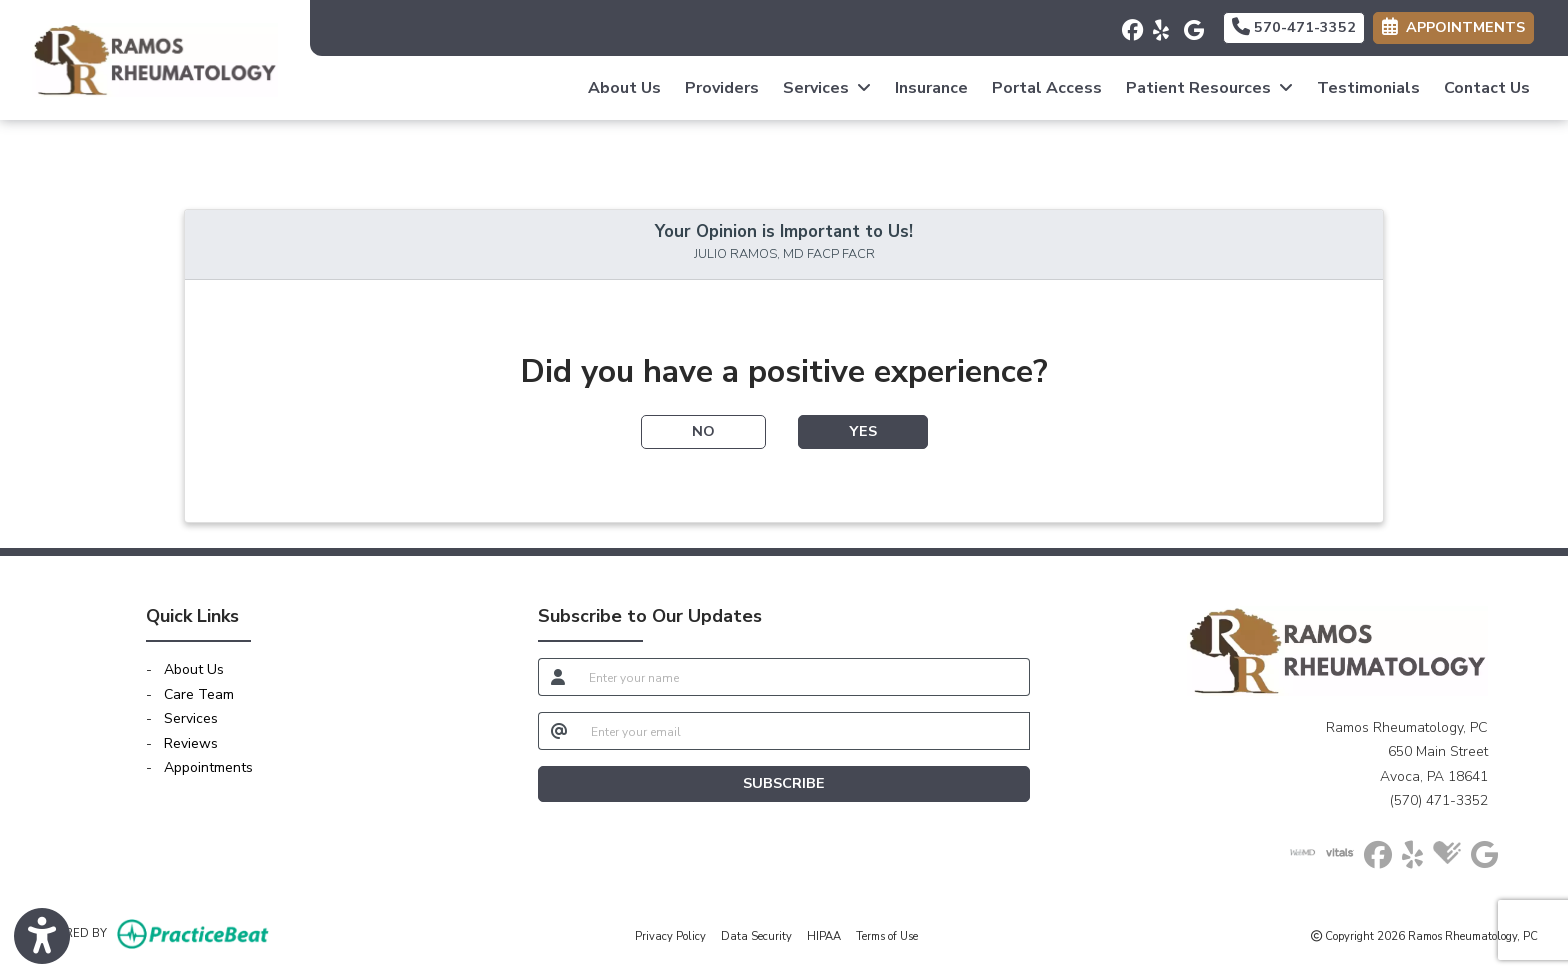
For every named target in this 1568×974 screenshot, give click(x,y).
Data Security (756, 935)
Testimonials (1368, 88)
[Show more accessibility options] (42, 937)
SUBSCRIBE (784, 783)
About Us (624, 88)
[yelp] (1160, 25)
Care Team (199, 694)
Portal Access (1047, 88)
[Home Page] (155, 58)
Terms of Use (887, 935)
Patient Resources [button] (1209, 88)
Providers (722, 88)
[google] (1191, 25)
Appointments (208, 767)
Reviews (191, 743)
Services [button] (827, 88)
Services (191, 718)
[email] (805, 731)
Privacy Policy (670, 935)
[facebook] (1129, 25)
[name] (804, 677)
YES (863, 431)
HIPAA (824, 935)
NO (703, 431)
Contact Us (1487, 88)
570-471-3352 (1294, 27)
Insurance (931, 88)
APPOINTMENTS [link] (1453, 27)
